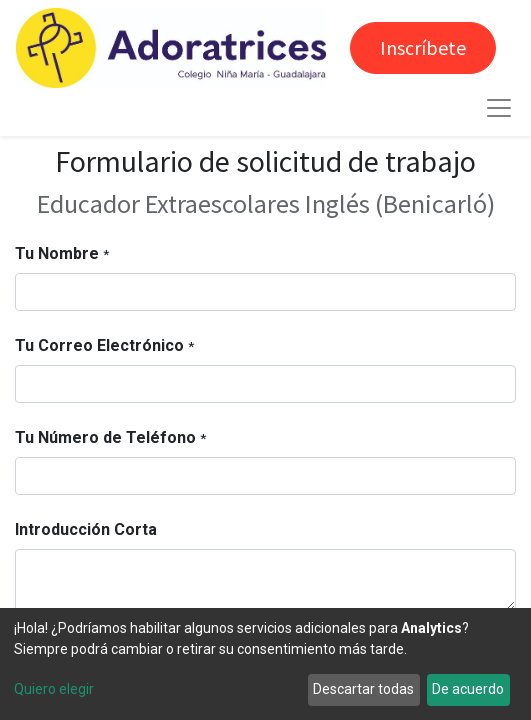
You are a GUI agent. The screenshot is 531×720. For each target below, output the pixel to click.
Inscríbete (423, 47)
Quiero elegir (54, 689)
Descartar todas (363, 689)
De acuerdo (468, 689)
